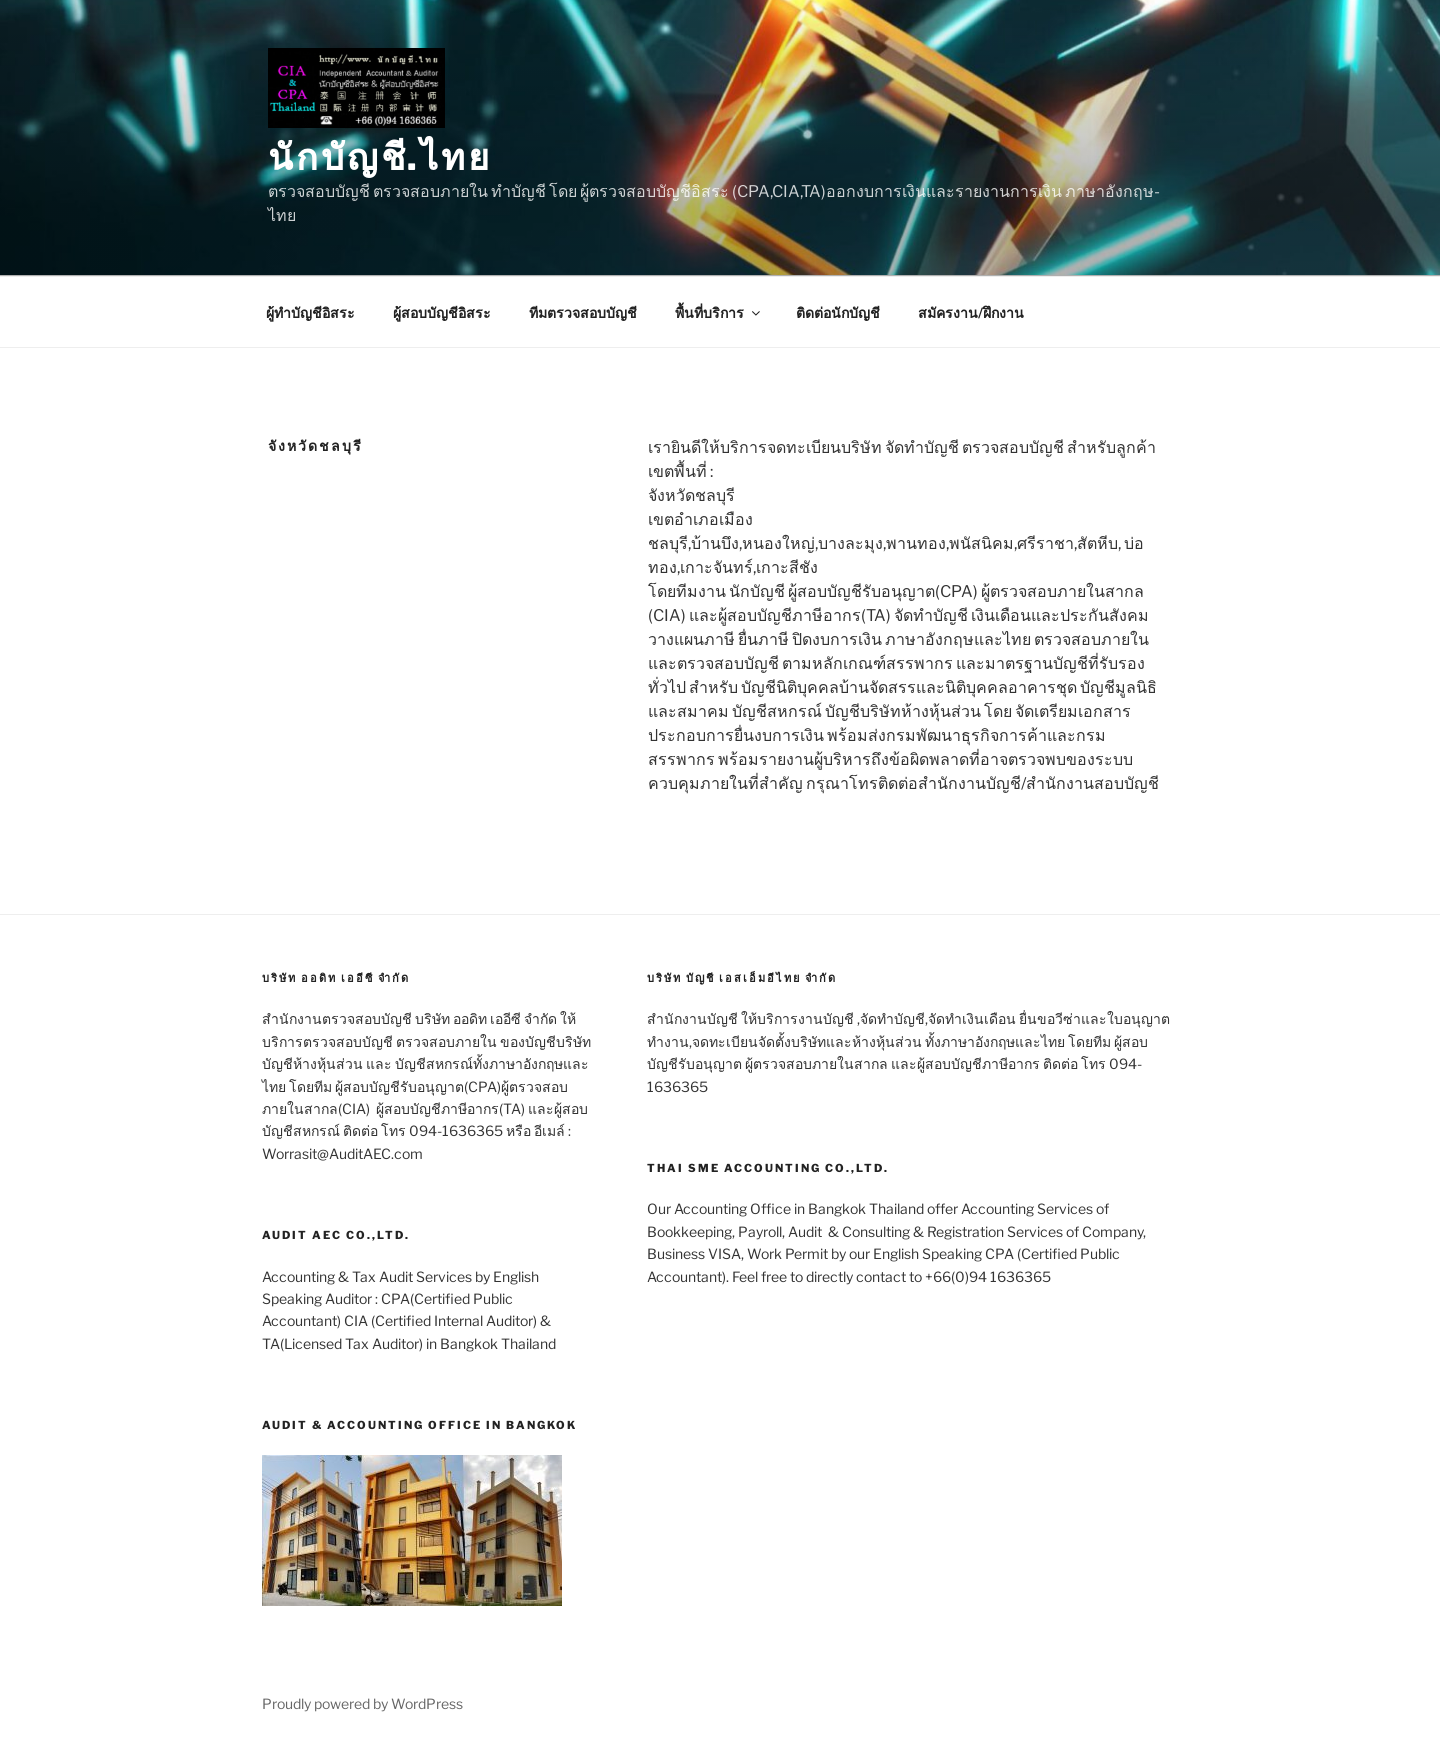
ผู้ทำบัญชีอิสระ (310, 312)
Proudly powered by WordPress (362, 1703)
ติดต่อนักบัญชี (838, 312)
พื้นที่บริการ (719, 312)
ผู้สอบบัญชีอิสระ (442, 312)
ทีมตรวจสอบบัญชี (583, 312)
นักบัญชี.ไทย (380, 157)
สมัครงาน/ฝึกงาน (971, 312)
